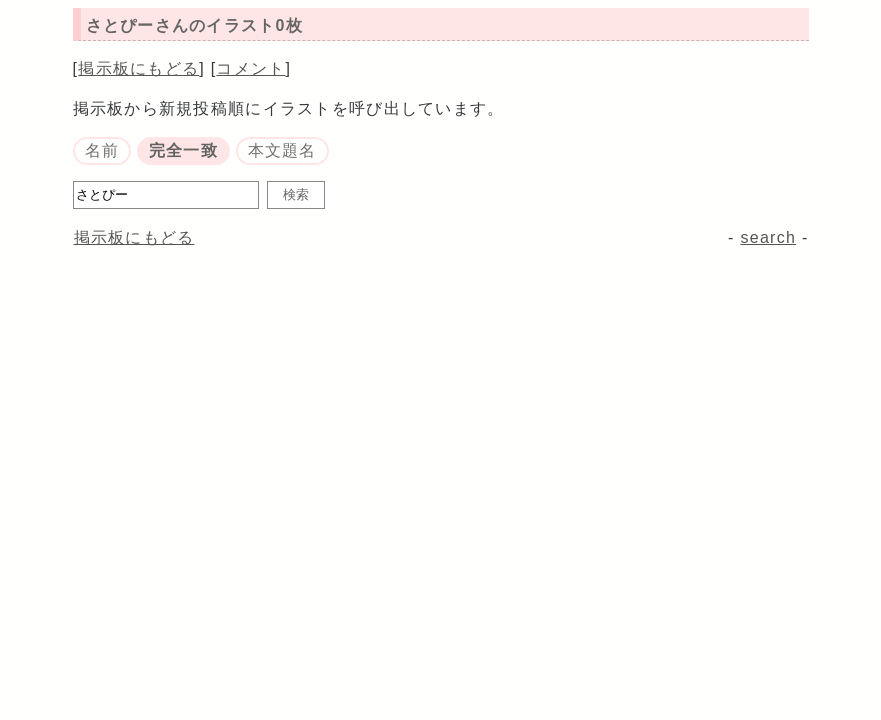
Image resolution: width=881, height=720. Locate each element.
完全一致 (183, 150)
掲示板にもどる (138, 68)
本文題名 (282, 150)
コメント (250, 68)
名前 (102, 150)
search (768, 237)
